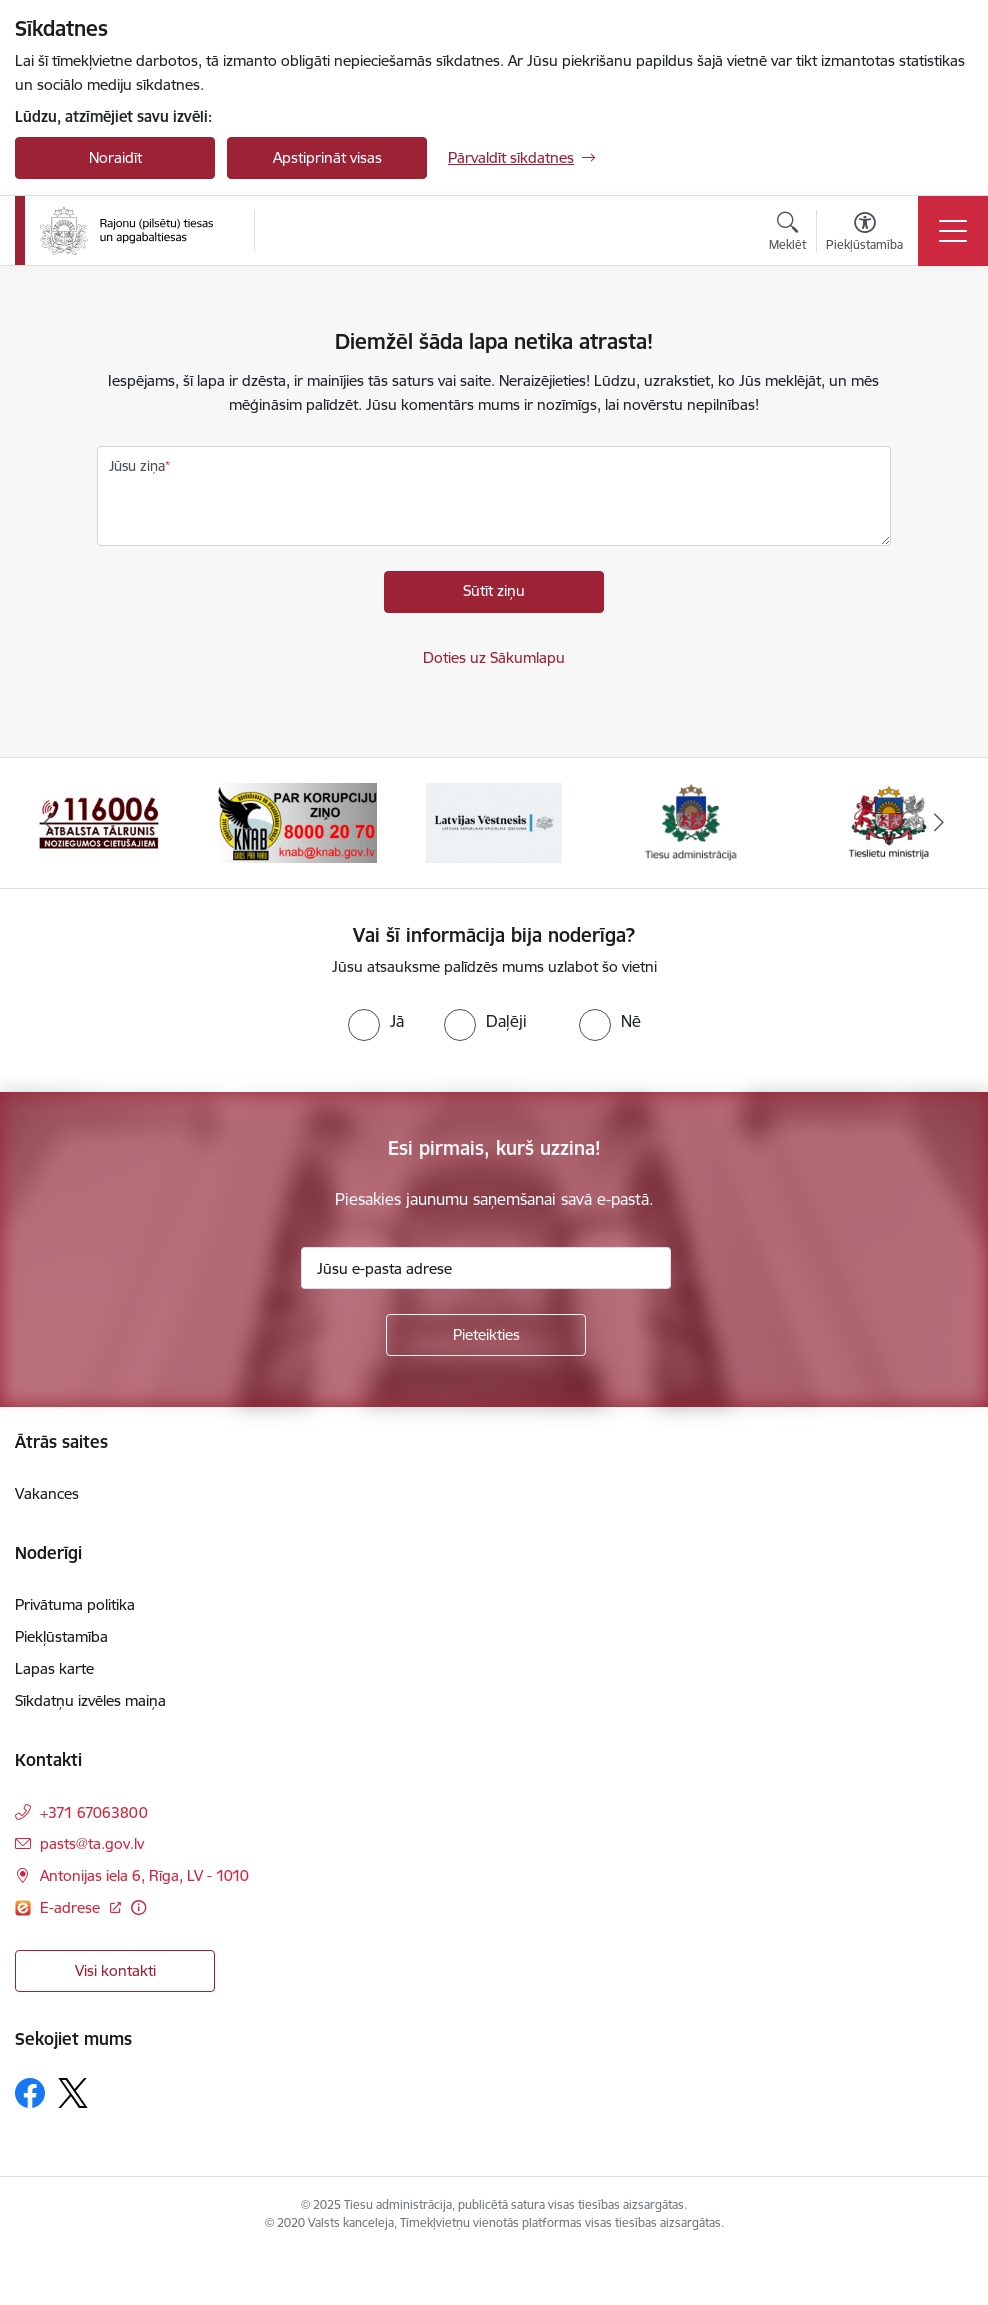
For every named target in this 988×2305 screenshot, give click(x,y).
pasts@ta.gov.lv (92, 1843)
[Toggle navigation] (953, 231)
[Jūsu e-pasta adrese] (486, 1268)
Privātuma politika (75, 1604)
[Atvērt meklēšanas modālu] (787, 234)
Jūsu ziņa (137, 466)
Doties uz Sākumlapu (494, 657)
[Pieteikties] (486, 1335)
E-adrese (72, 1907)
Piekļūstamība (61, 1636)
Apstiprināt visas (327, 157)
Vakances (47, 1493)
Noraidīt (115, 157)
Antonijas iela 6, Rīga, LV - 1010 (144, 1875)
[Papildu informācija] (138, 1907)
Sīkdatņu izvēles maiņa (90, 1700)
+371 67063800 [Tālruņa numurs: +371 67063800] (94, 1812)
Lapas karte (54, 1668)
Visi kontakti (115, 1970)
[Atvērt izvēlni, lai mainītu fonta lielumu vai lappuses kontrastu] (864, 234)
